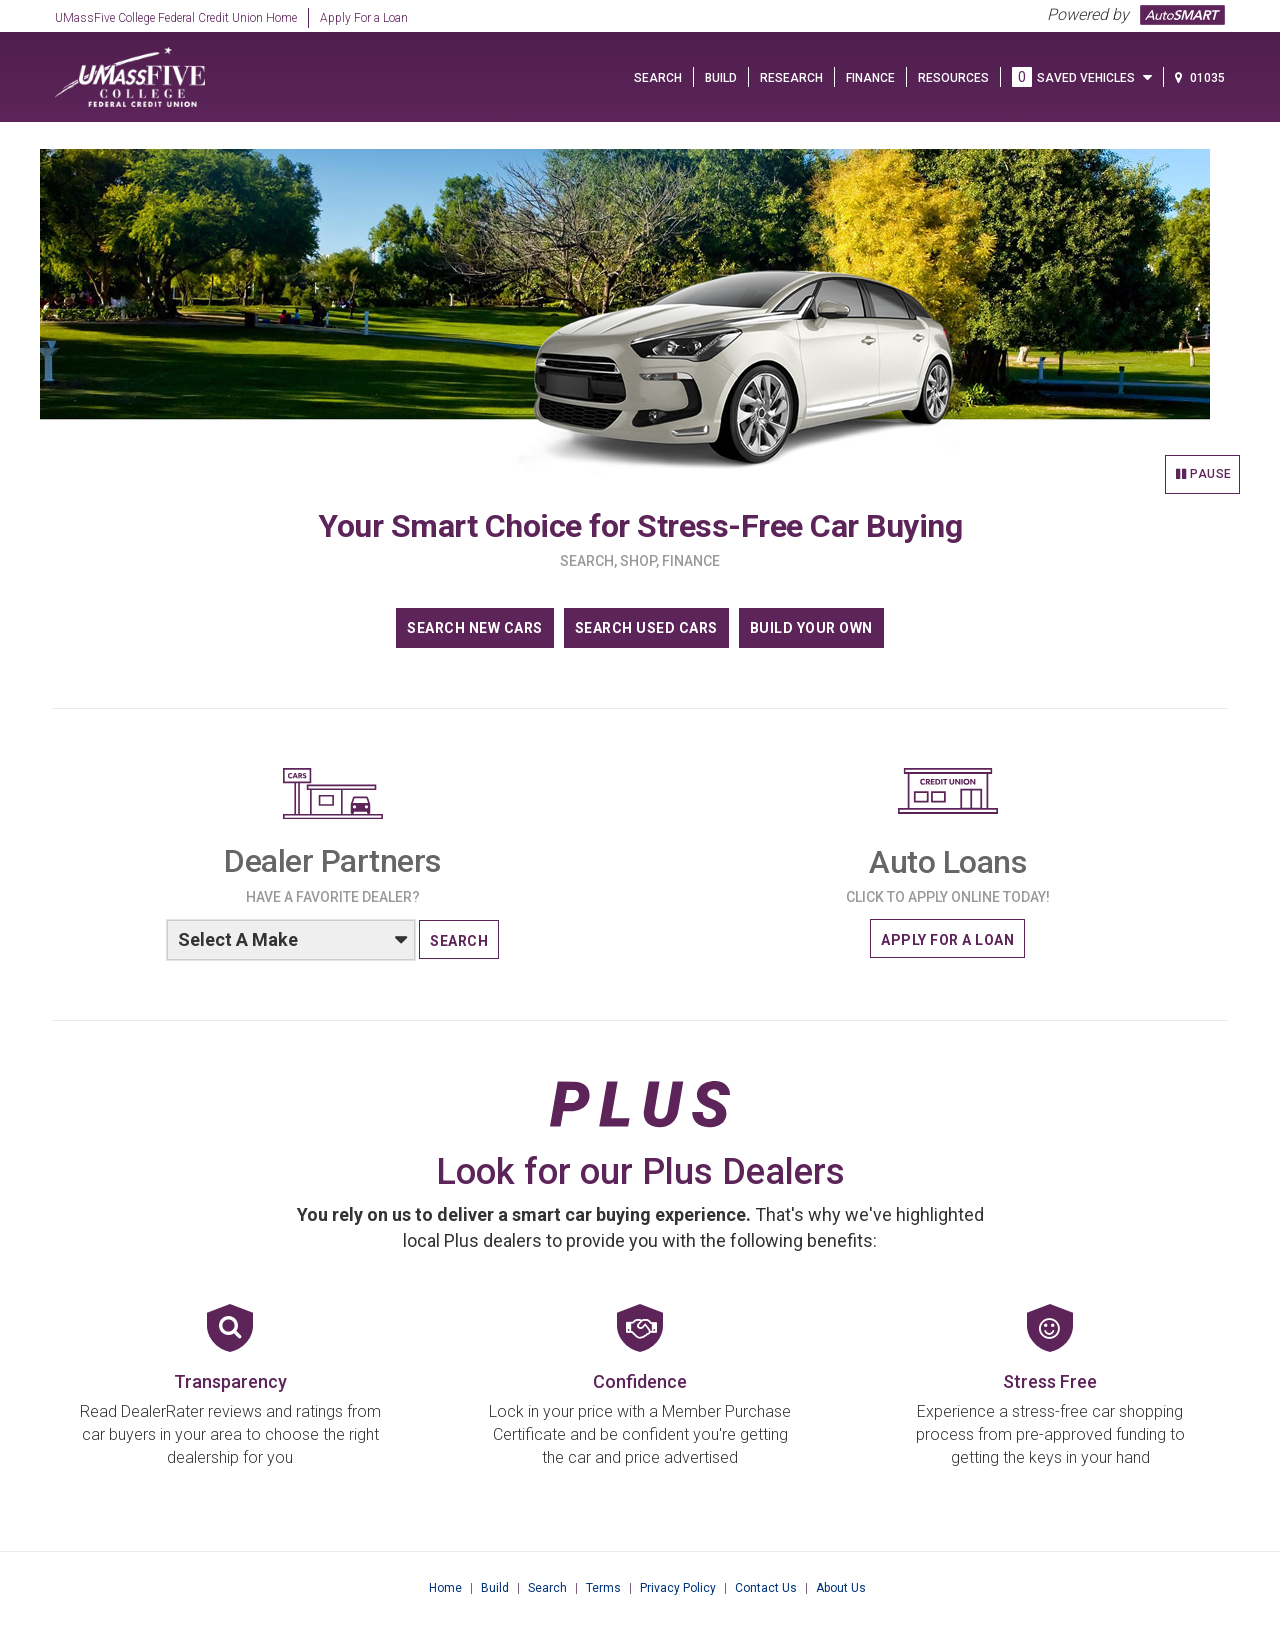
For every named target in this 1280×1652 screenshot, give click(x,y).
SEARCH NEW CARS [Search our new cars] (475, 628)
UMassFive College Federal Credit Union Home (176, 18)
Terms (603, 1588)
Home (445, 1588)
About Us (841, 1588)
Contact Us (766, 1588)
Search (547, 1588)
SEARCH (658, 78)
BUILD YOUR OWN (811, 628)
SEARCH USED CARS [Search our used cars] (646, 628)
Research (791, 78)
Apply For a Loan (364, 18)
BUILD (721, 78)
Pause (1204, 474)
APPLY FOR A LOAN (947, 940)
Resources (953, 78)
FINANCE (870, 78)
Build (495, 1588)
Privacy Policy (678, 1588)
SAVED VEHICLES (1082, 78)
